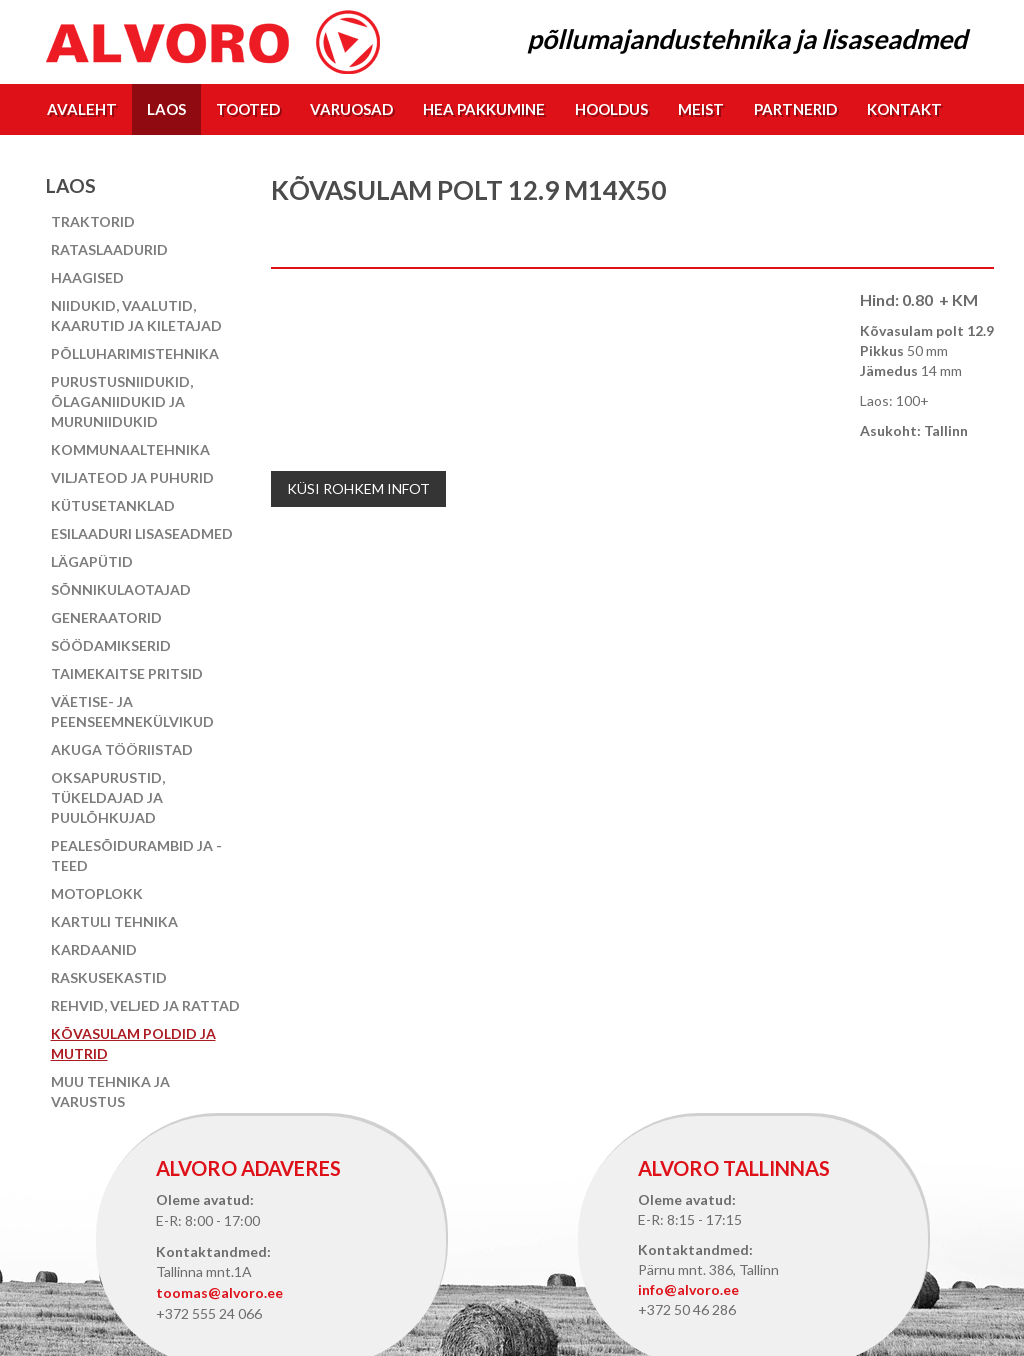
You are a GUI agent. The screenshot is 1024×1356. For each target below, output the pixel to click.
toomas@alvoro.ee (219, 1292)
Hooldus (611, 109)
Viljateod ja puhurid (132, 477)
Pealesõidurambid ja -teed (136, 855)
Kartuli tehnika (114, 921)
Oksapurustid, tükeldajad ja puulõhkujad (108, 797)
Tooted (248, 109)
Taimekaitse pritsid (127, 673)
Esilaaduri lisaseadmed (142, 533)
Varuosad (351, 109)
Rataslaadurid (109, 249)
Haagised (87, 277)
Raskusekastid (109, 977)
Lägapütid (92, 561)
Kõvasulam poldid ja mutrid (133, 1043)
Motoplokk (97, 893)
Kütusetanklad (113, 505)
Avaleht (82, 109)
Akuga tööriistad (122, 749)
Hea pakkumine (484, 109)
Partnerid (795, 109)
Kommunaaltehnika (130, 449)
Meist (701, 109)
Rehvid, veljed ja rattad (145, 1005)
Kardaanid (94, 949)
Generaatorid (106, 617)
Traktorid (93, 221)
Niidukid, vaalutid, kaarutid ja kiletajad (136, 315)
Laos (166, 109)
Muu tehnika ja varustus (110, 1091)
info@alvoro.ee (688, 1289)
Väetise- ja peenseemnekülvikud (132, 711)
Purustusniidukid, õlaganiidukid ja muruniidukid (122, 401)
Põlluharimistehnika (135, 353)
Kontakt (904, 109)
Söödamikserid (111, 645)
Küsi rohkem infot (358, 488)
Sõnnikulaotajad (121, 589)
